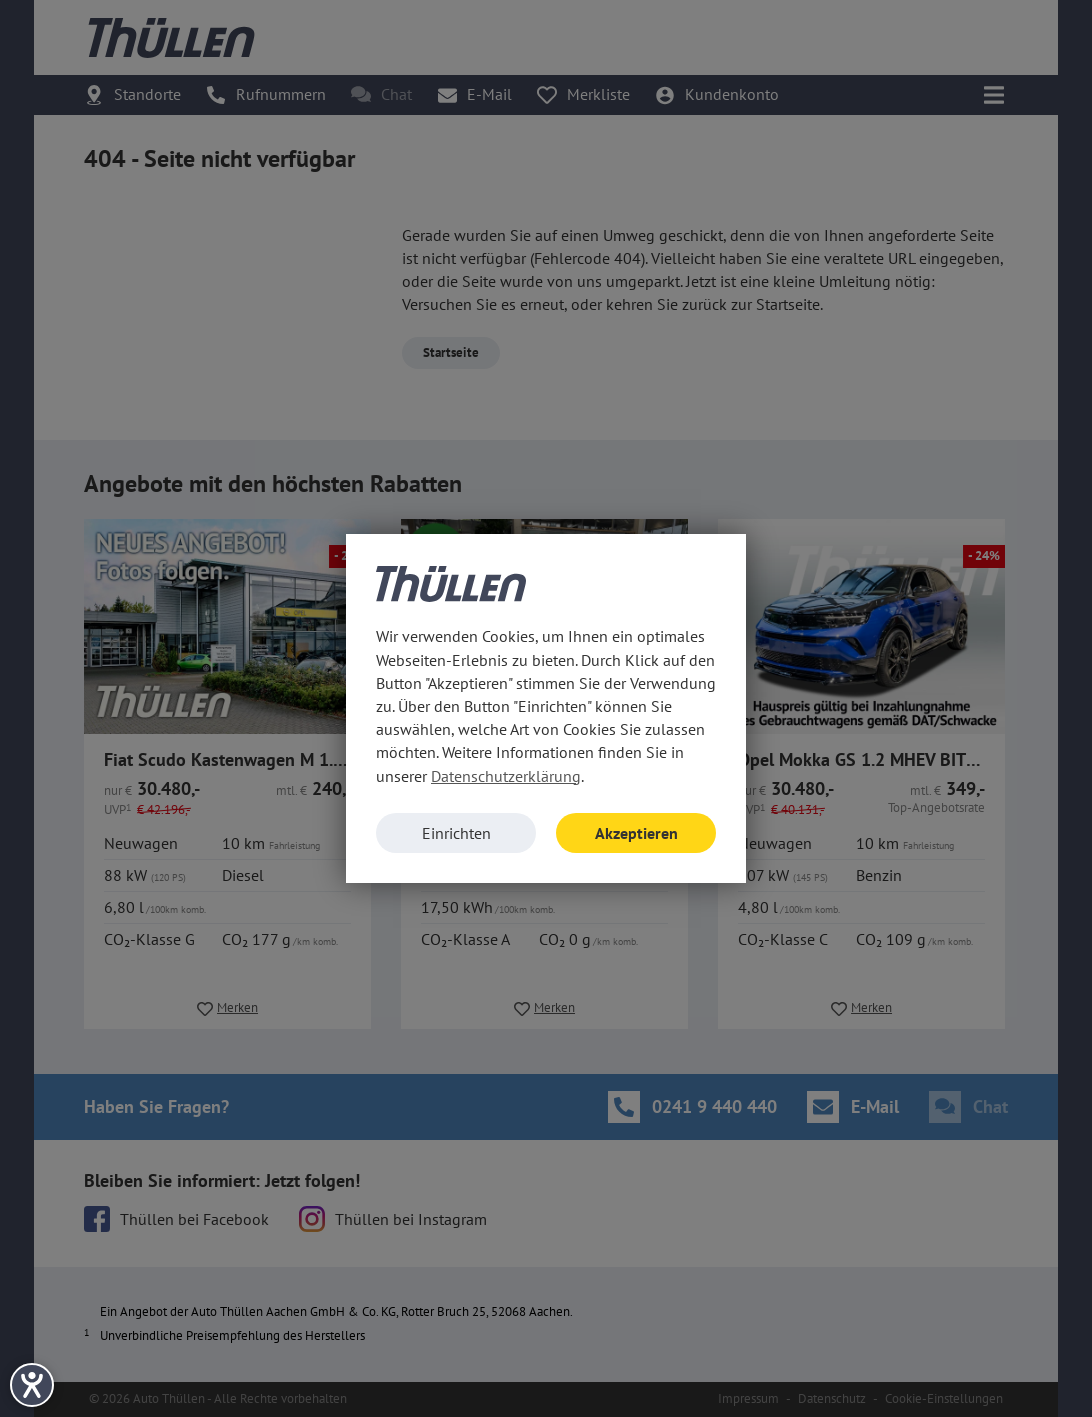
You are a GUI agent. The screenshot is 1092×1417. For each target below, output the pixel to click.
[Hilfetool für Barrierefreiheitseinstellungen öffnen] (32, 1385)
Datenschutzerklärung (506, 776)
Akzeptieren (636, 833)
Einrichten (456, 833)
